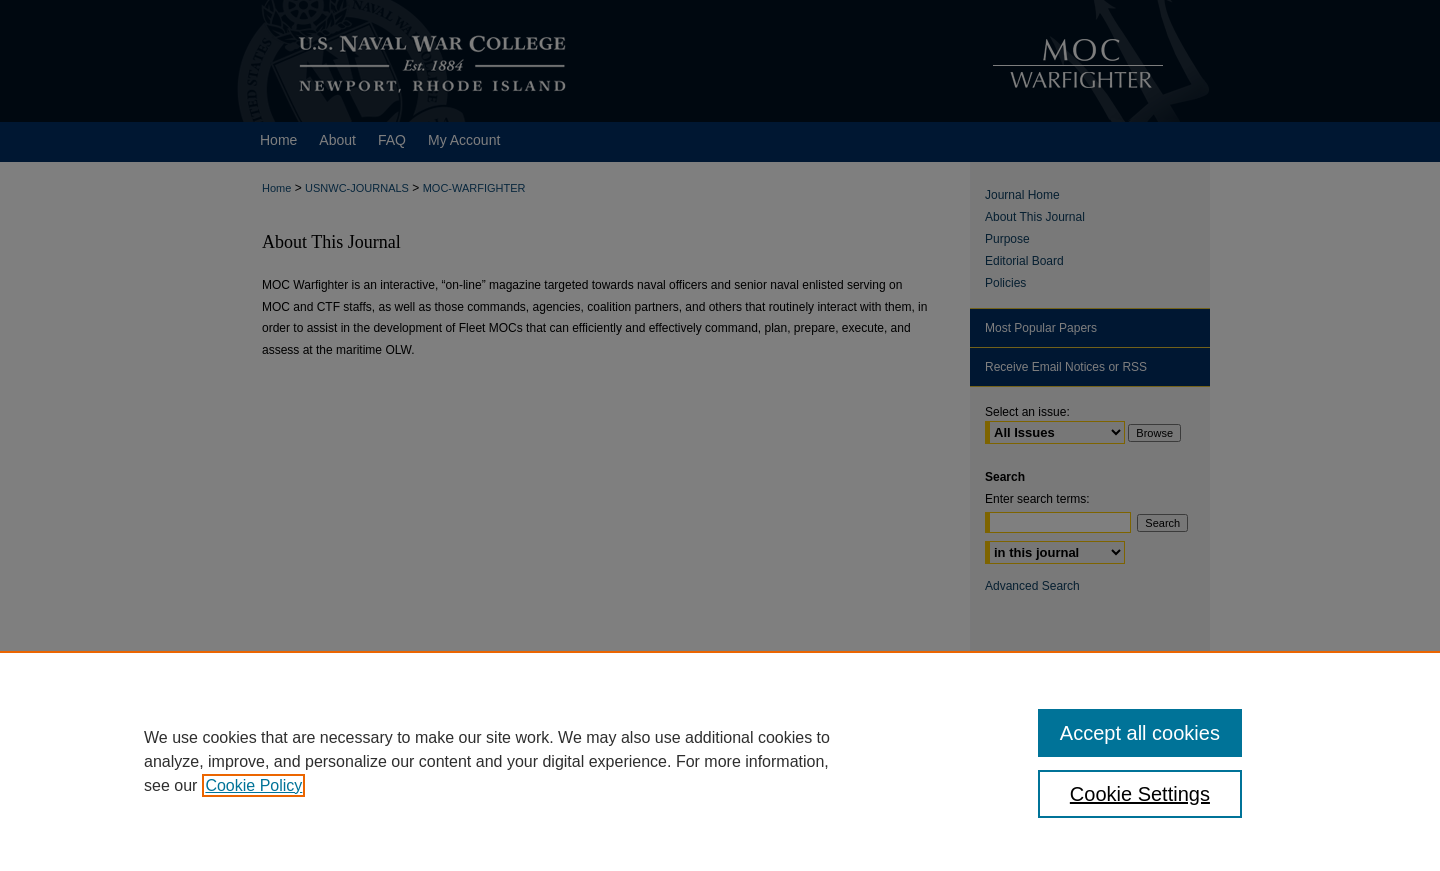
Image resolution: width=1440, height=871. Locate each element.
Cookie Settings (1140, 794)
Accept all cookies (1140, 733)
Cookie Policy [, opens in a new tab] (253, 785)
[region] (720, 761)
